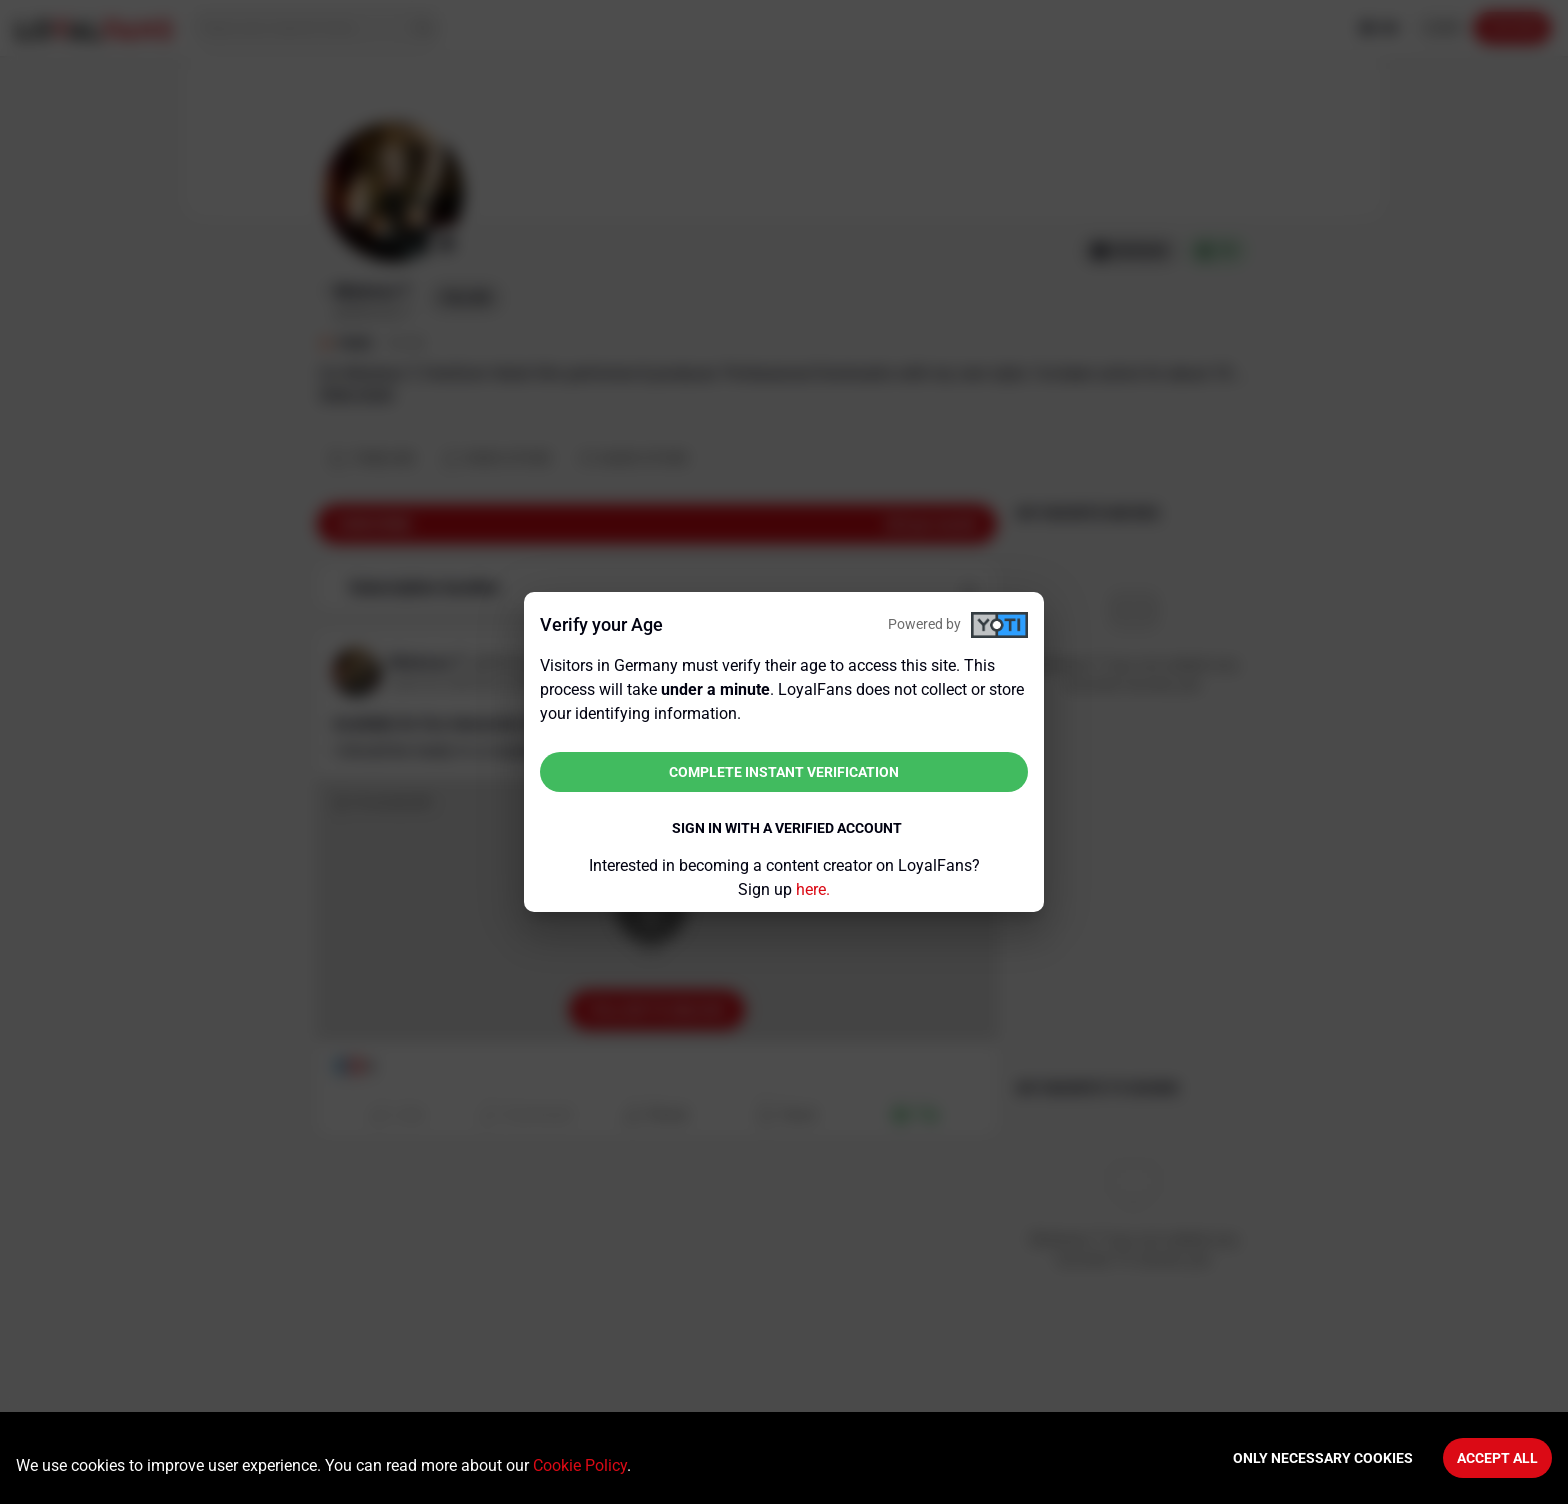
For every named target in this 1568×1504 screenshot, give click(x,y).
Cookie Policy (580, 1465)
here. (813, 889)
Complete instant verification (784, 772)
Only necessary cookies (1323, 1458)
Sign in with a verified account (787, 828)
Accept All (1497, 1458)
